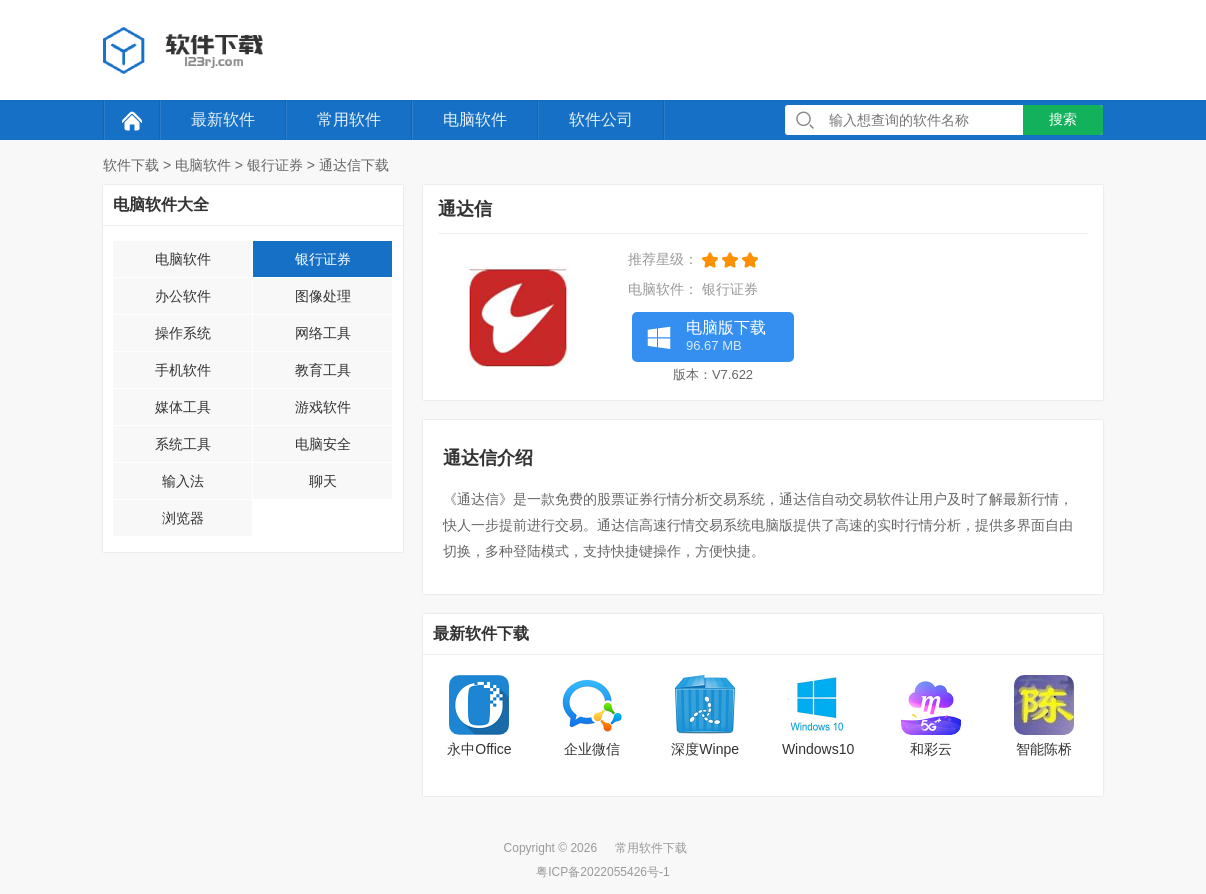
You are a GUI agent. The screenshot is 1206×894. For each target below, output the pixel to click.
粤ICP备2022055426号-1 (602, 872)
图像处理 (323, 296)
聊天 (323, 481)
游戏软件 (323, 407)
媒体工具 (183, 407)
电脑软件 (475, 119)
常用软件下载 (651, 848)
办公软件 (183, 296)
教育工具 (323, 370)
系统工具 (183, 444)
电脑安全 (323, 444)
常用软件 (349, 119)
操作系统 (183, 333)
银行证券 (275, 165)
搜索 (1063, 119)
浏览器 (183, 518)
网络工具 (323, 333)
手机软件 (183, 370)
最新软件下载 (481, 633)
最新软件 (223, 119)
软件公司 (601, 119)
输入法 (183, 481)
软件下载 (131, 165)
